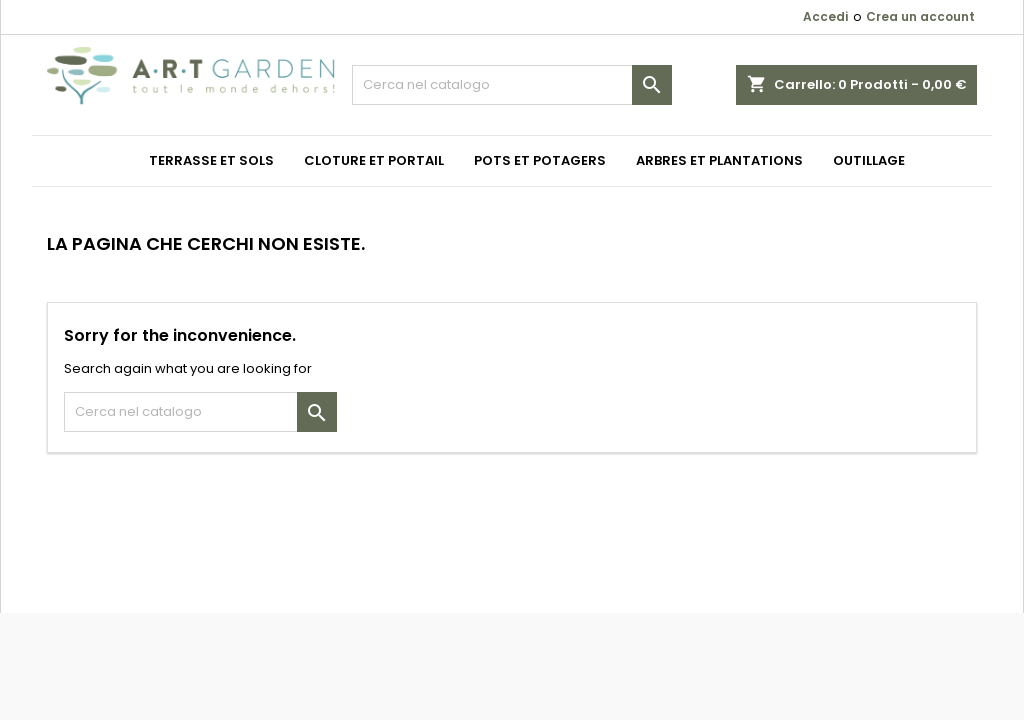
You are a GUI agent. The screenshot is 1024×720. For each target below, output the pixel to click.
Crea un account (920, 16)
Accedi (825, 16)
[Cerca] (512, 85)
